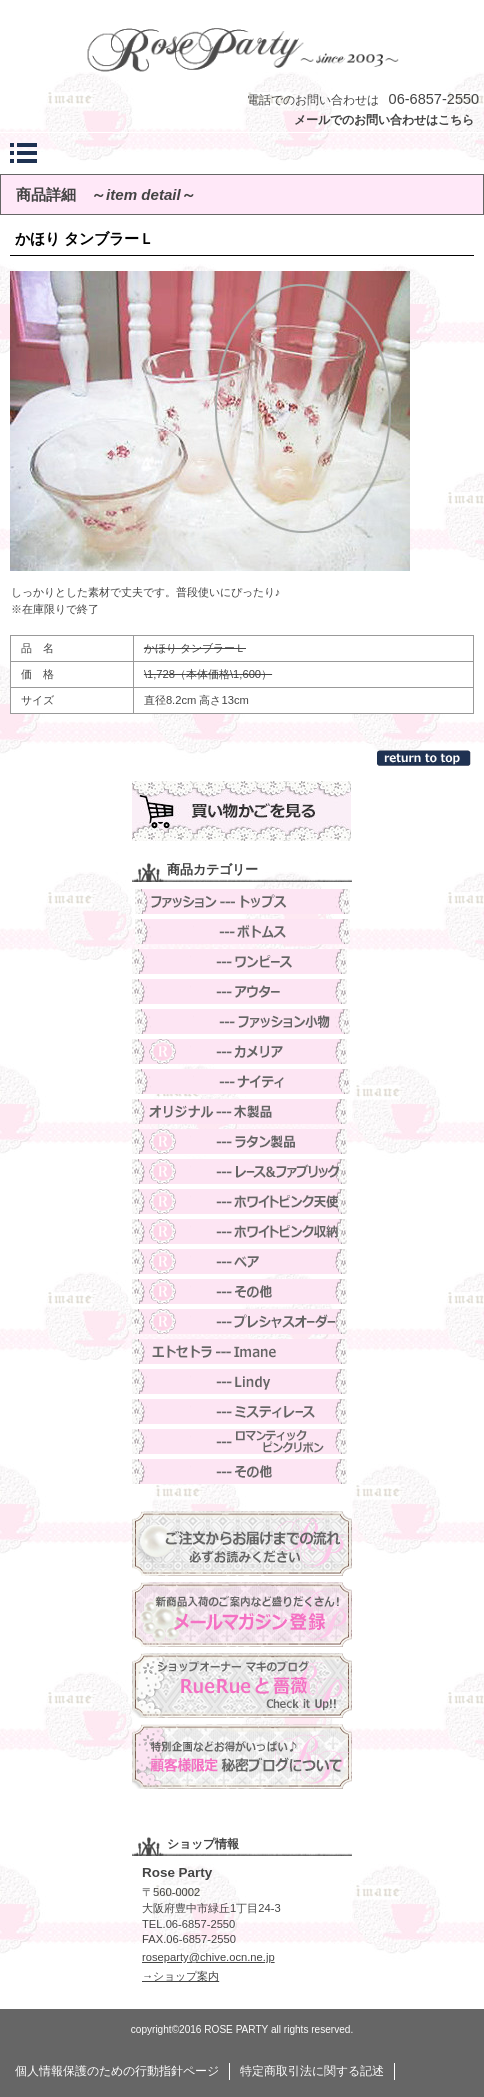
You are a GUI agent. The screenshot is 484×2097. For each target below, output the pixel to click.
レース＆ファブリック (242, 1171)
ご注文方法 (242, 1543)
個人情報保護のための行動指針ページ (117, 2071)
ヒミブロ (242, 1756)
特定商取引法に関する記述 (312, 2071)
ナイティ (242, 1081)
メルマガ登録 (242, 1614)
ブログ (242, 1685)
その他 (242, 1291)
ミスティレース (242, 1411)
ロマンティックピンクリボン (242, 1441)
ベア (242, 1261)
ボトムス (242, 931)
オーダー (242, 1321)
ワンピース (242, 961)
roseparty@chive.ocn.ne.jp (208, 1957)
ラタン (242, 1141)
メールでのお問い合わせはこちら (384, 120)
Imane (242, 1351)
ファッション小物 (242, 1021)
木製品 (242, 1111)
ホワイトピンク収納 (242, 1231)
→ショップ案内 (180, 1976)
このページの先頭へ (425, 758)
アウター (242, 991)
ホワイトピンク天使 (242, 1201)
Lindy (242, 1381)
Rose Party (242, 48)
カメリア (242, 1051)
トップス (242, 901)
